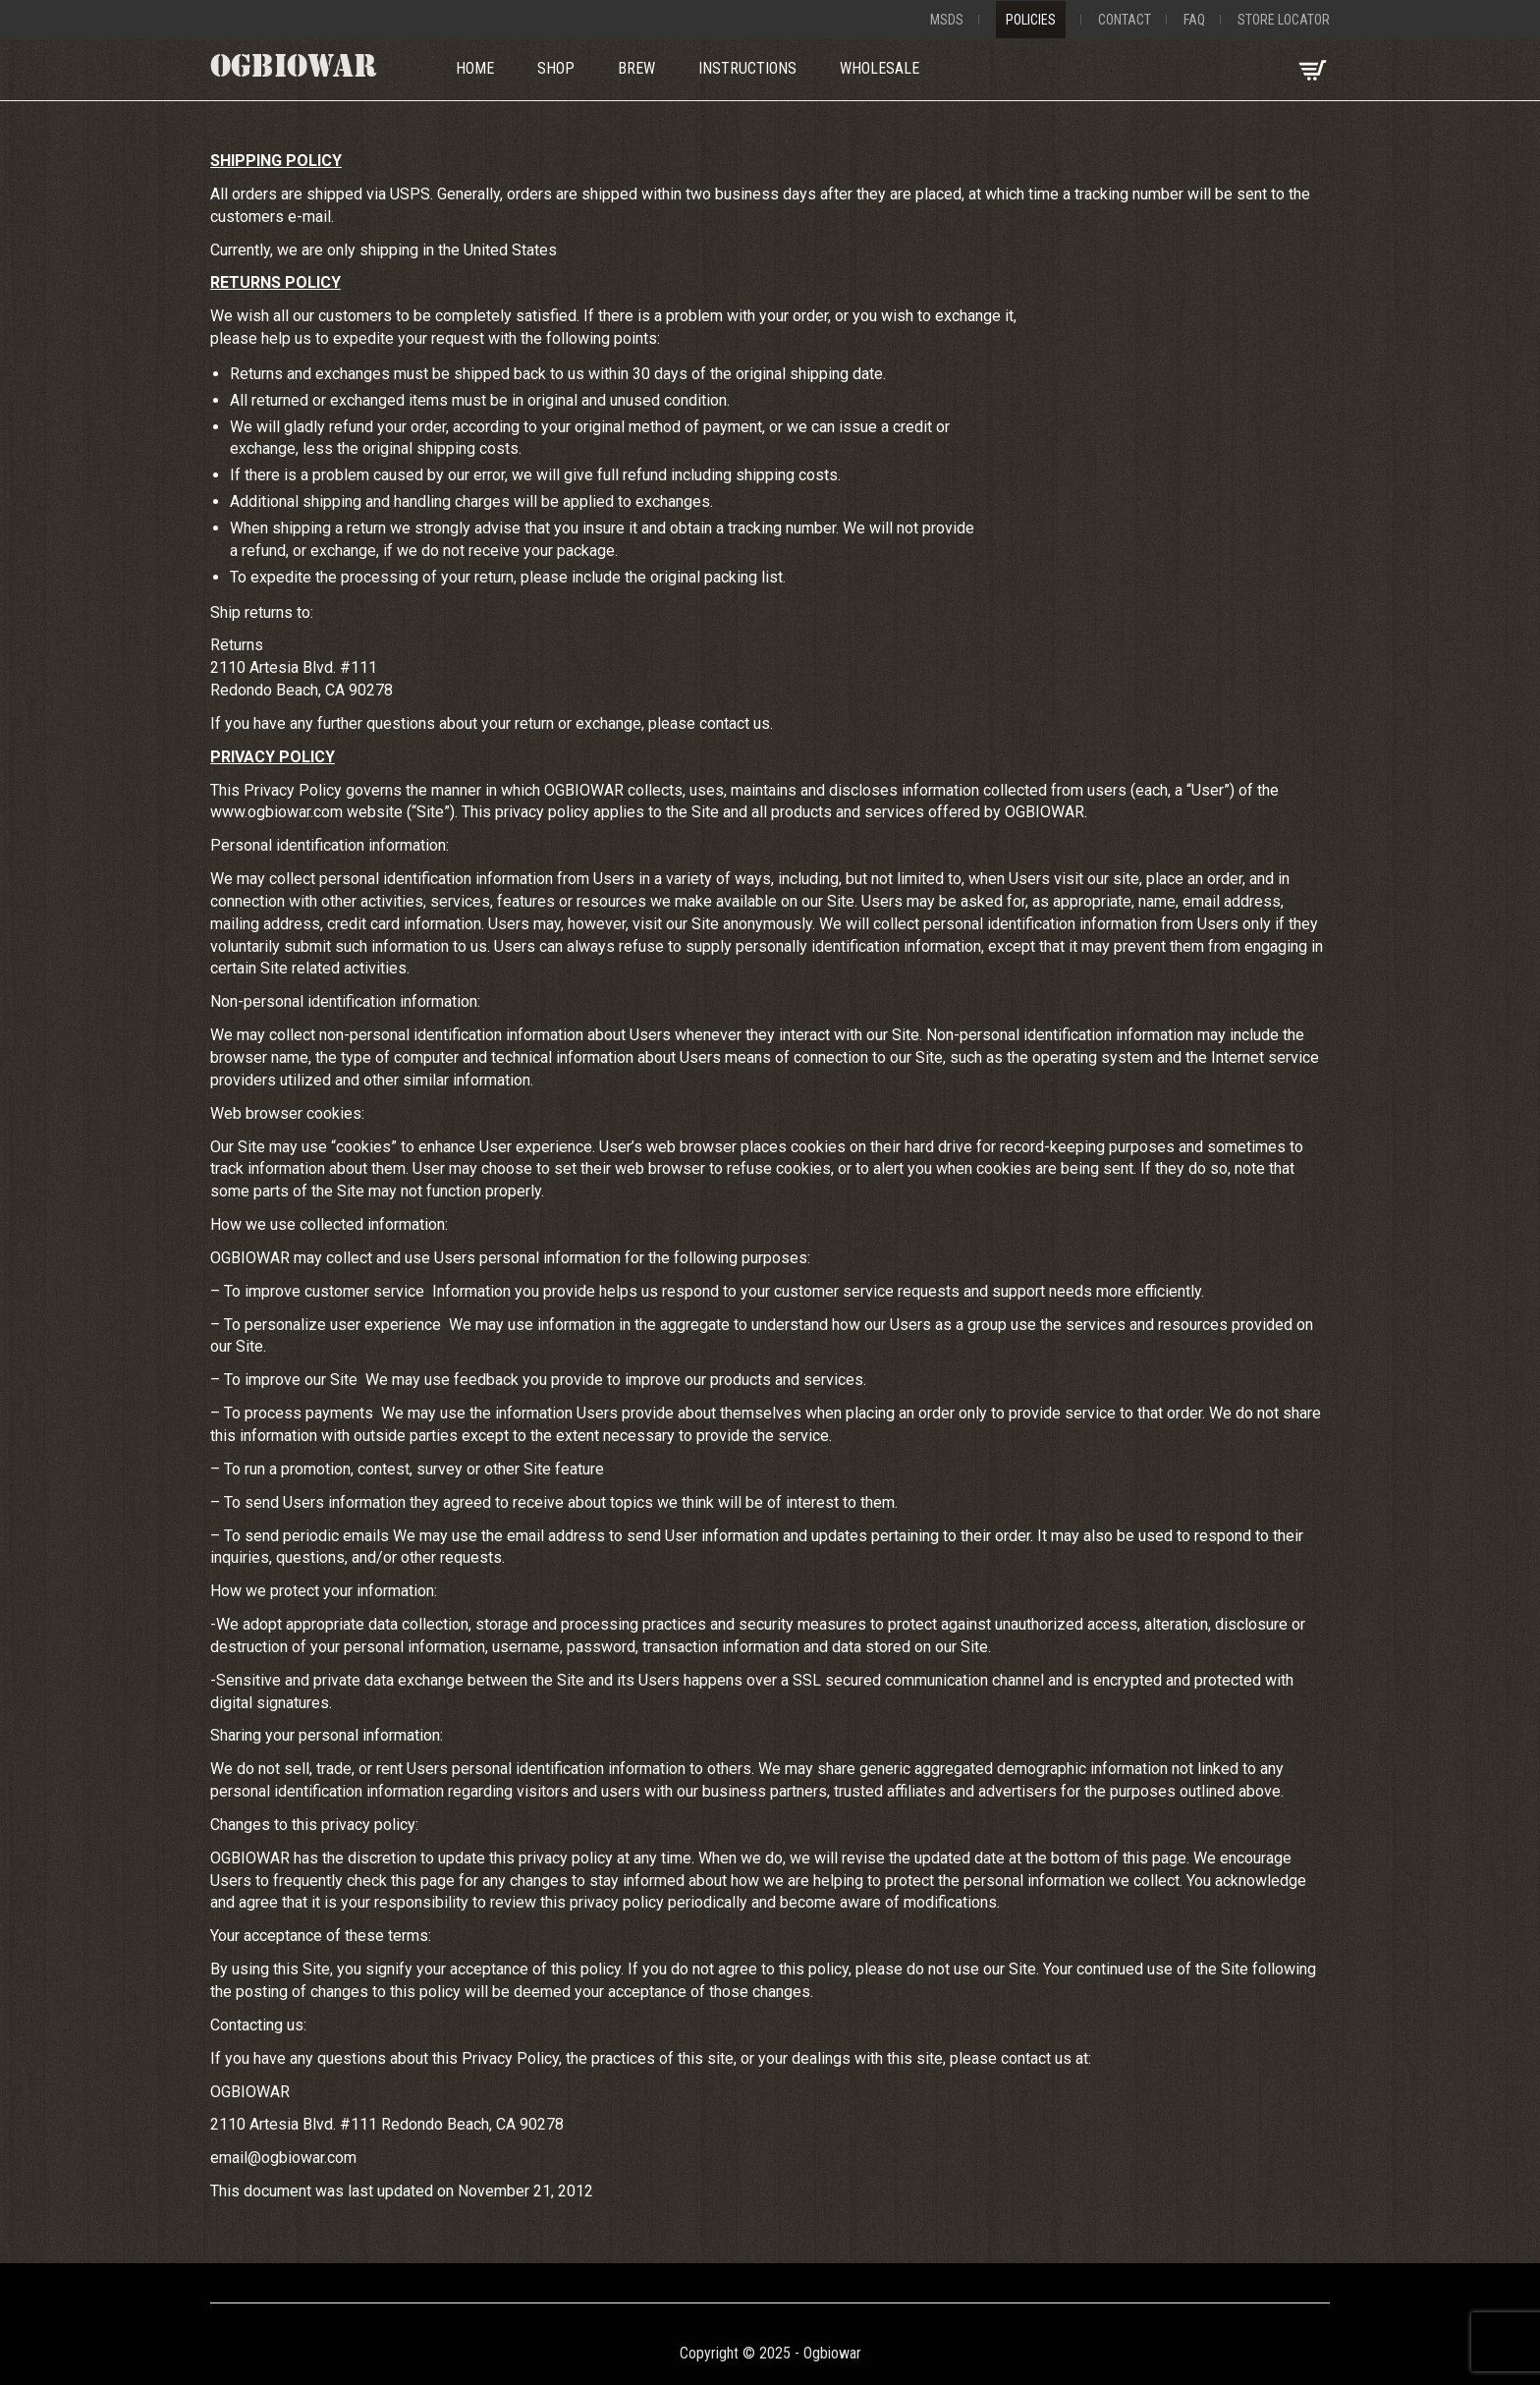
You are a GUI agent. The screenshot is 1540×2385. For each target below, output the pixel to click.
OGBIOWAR (293, 69)
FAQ (1194, 20)
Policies (1031, 20)
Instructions (747, 68)
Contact (1124, 20)
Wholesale (879, 68)
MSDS (946, 20)
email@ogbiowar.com (283, 2157)
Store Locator (1284, 20)
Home (475, 68)
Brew (636, 68)
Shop (556, 68)
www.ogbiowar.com (276, 812)
